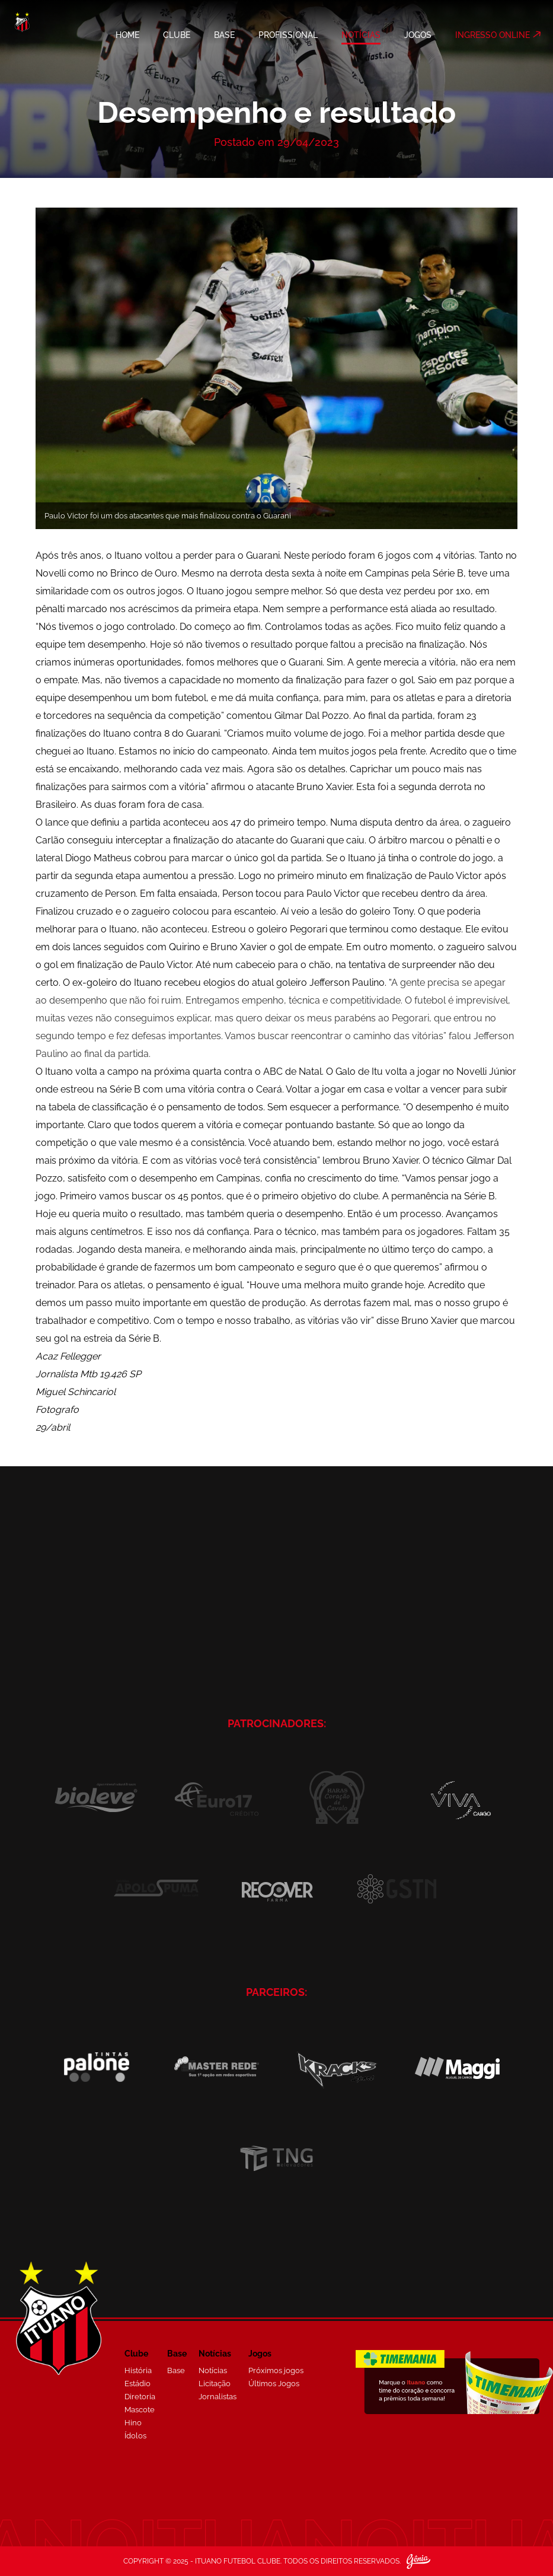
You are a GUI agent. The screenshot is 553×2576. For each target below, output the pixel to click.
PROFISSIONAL (288, 35)
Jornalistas (217, 2396)
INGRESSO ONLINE (492, 35)
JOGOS (417, 35)
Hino (133, 2422)
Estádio (137, 2383)
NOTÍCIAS (361, 35)
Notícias (213, 2370)
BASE (224, 35)
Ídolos (135, 2435)
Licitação (215, 2383)
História (138, 2370)
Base (176, 2370)
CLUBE (176, 35)
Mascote (139, 2409)
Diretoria (139, 2396)
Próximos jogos (275, 2370)
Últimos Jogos (273, 2383)
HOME (127, 35)
